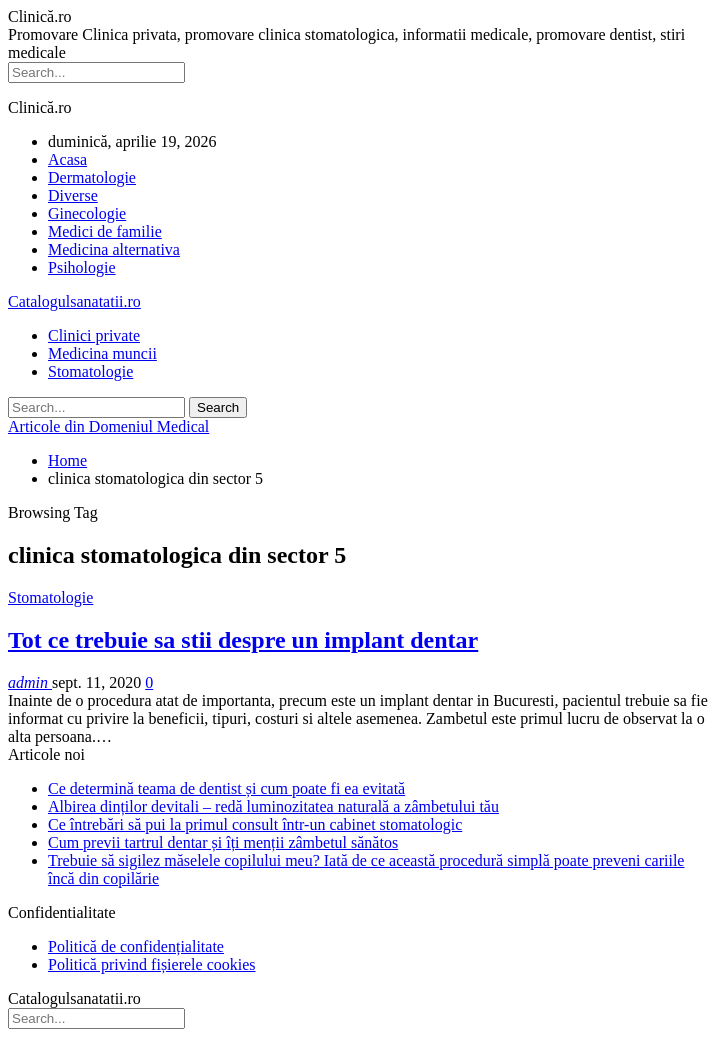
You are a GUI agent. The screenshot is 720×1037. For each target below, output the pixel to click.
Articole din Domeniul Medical (108, 426)
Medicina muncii (102, 353)
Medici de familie (105, 231)
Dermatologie (92, 177)
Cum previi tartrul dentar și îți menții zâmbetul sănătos (223, 842)
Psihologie (82, 267)
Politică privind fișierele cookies (152, 964)
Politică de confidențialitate (136, 946)
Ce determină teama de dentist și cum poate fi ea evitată (226, 788)
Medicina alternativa (114, 249)
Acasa (67, 159)
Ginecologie (87, 213)
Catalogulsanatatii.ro (74, 301)
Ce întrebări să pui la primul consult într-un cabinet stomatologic (255, 824)
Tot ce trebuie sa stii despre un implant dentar (243, 640)
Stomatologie (90, 371)
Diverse (73, 195)
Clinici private (94, 335)
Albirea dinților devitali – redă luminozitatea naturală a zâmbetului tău (273, 806)
